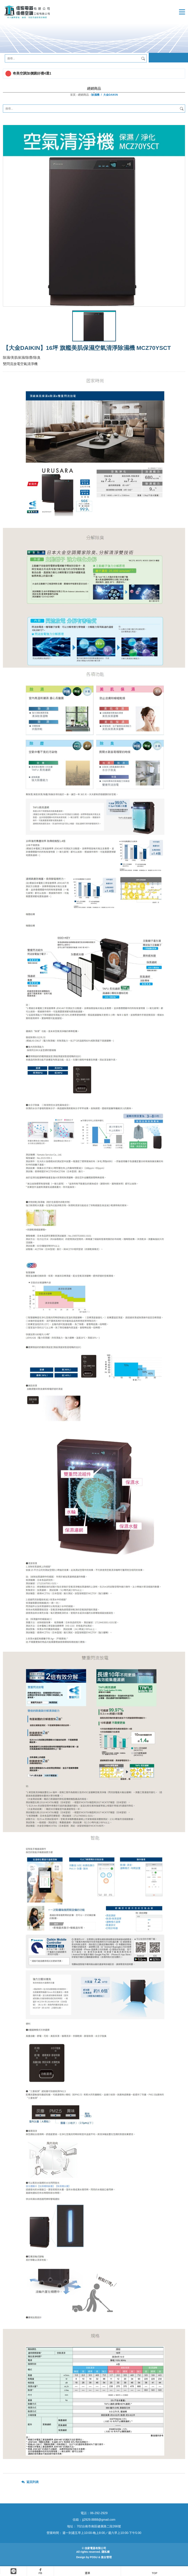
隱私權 (106, 2551)
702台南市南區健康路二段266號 (99, 2526)
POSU (94, 2557)
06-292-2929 (99, 2513)
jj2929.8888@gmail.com (98, 2519)
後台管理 (106, 2557)
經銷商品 (83, 94)
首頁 (73, 94)
